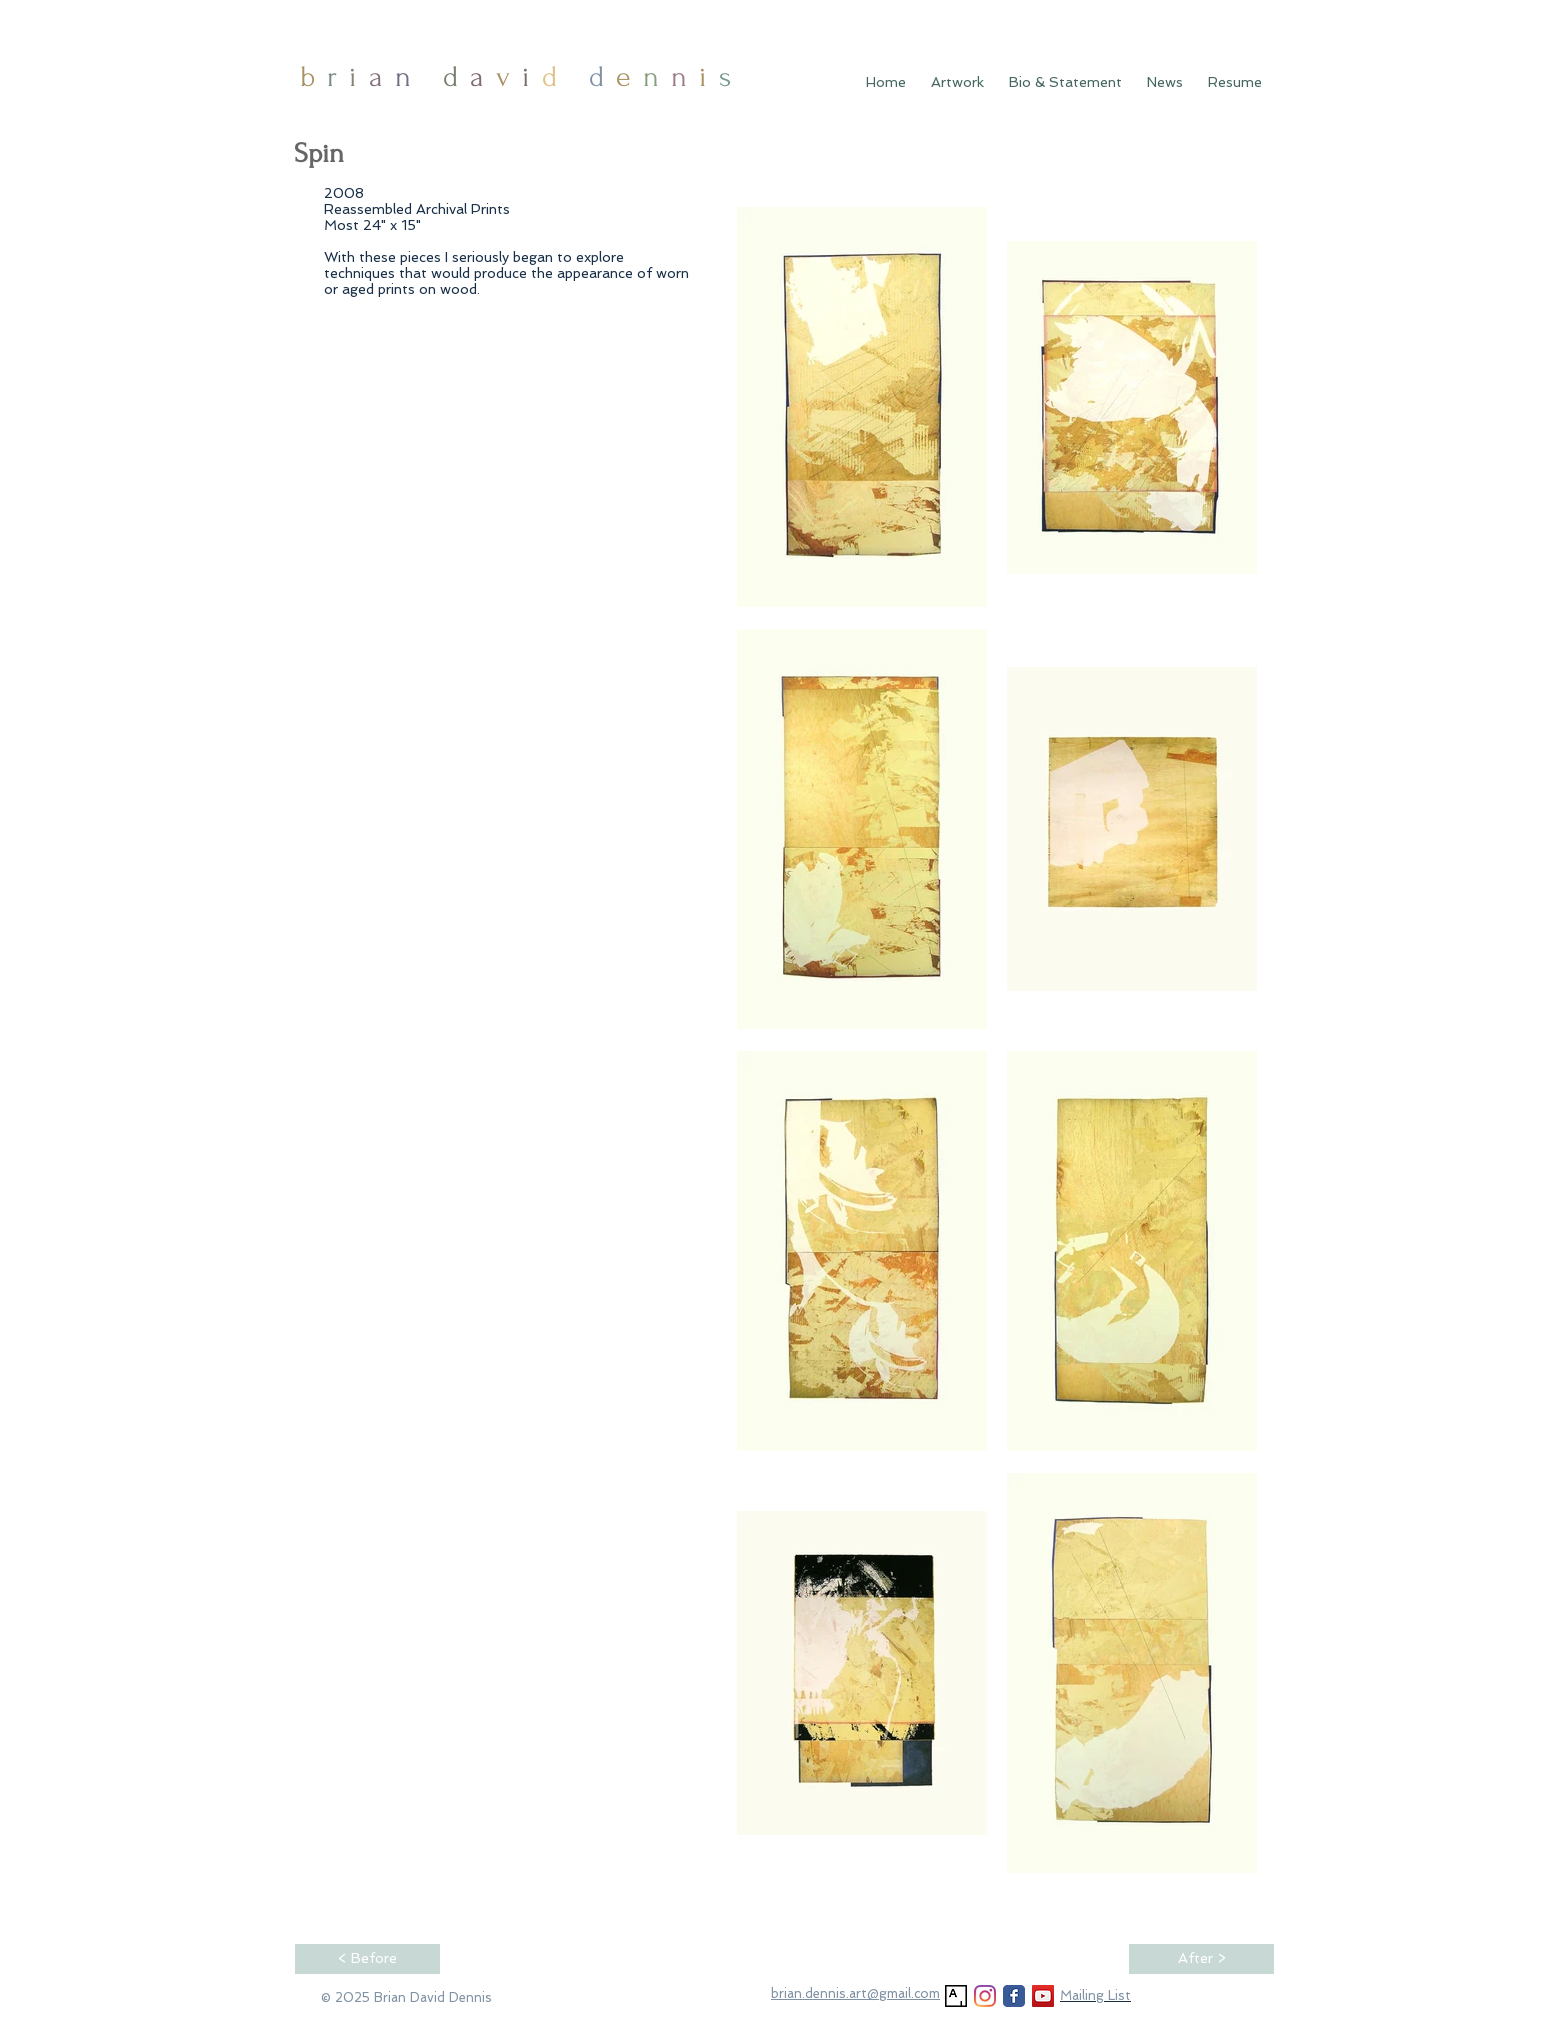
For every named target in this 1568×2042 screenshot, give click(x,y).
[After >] (1201, 1959)
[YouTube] (1043, 1996)
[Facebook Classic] (1014, 1996)
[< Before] (367, 1959)
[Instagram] (985, 1996)
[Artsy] (956, 1996)
